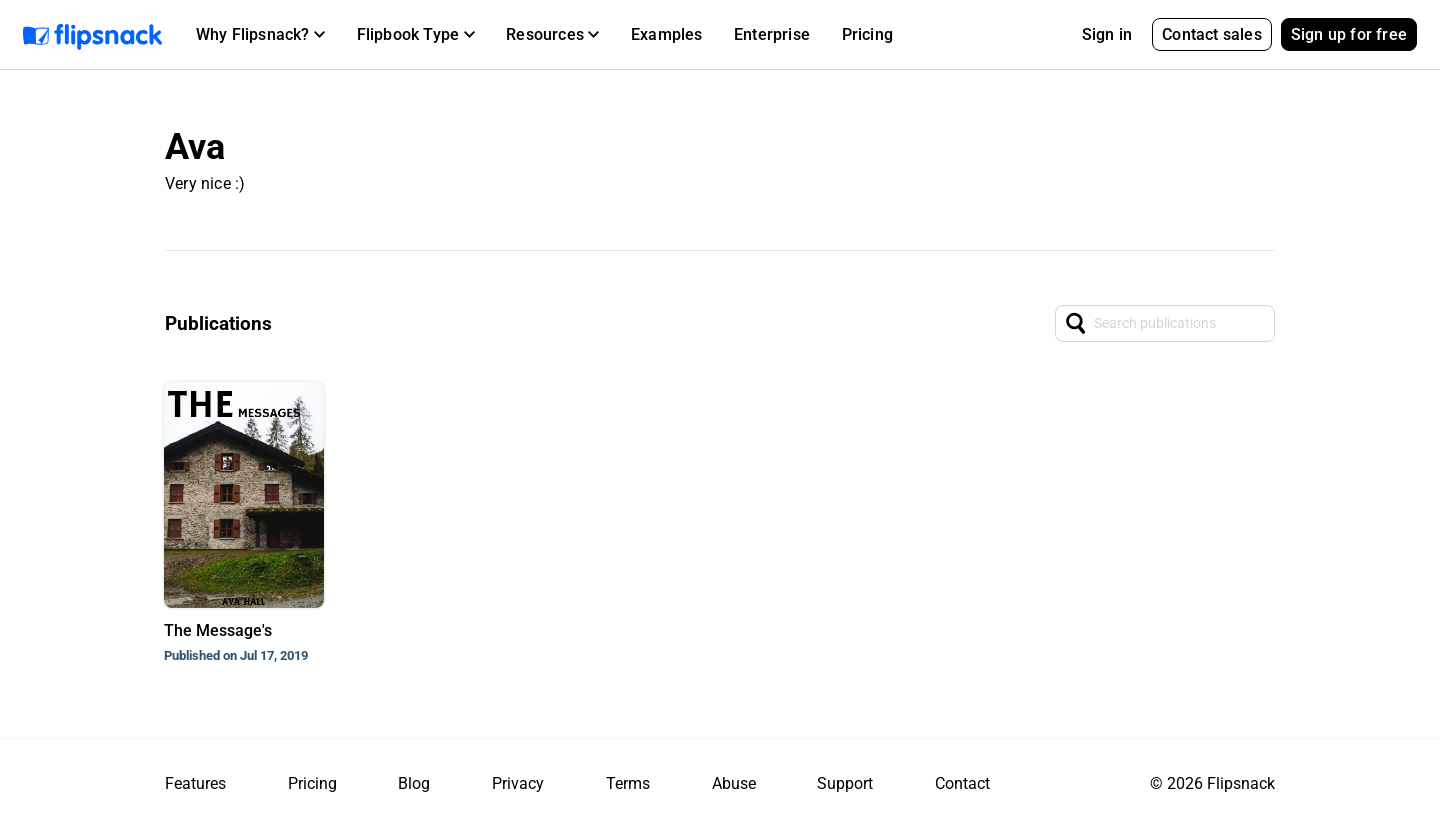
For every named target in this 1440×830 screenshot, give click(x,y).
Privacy (518, 783)
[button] (260, 35)
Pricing (867, 34)
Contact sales (1212, 34)
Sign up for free (1349, 34)
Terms (628, 783)
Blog (414, 783)
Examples (667, 34)
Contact (962, 783)
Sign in (1107, 34)
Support (845, 783)
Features (195, 783)
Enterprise (772, 34)
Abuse (734, 783)
